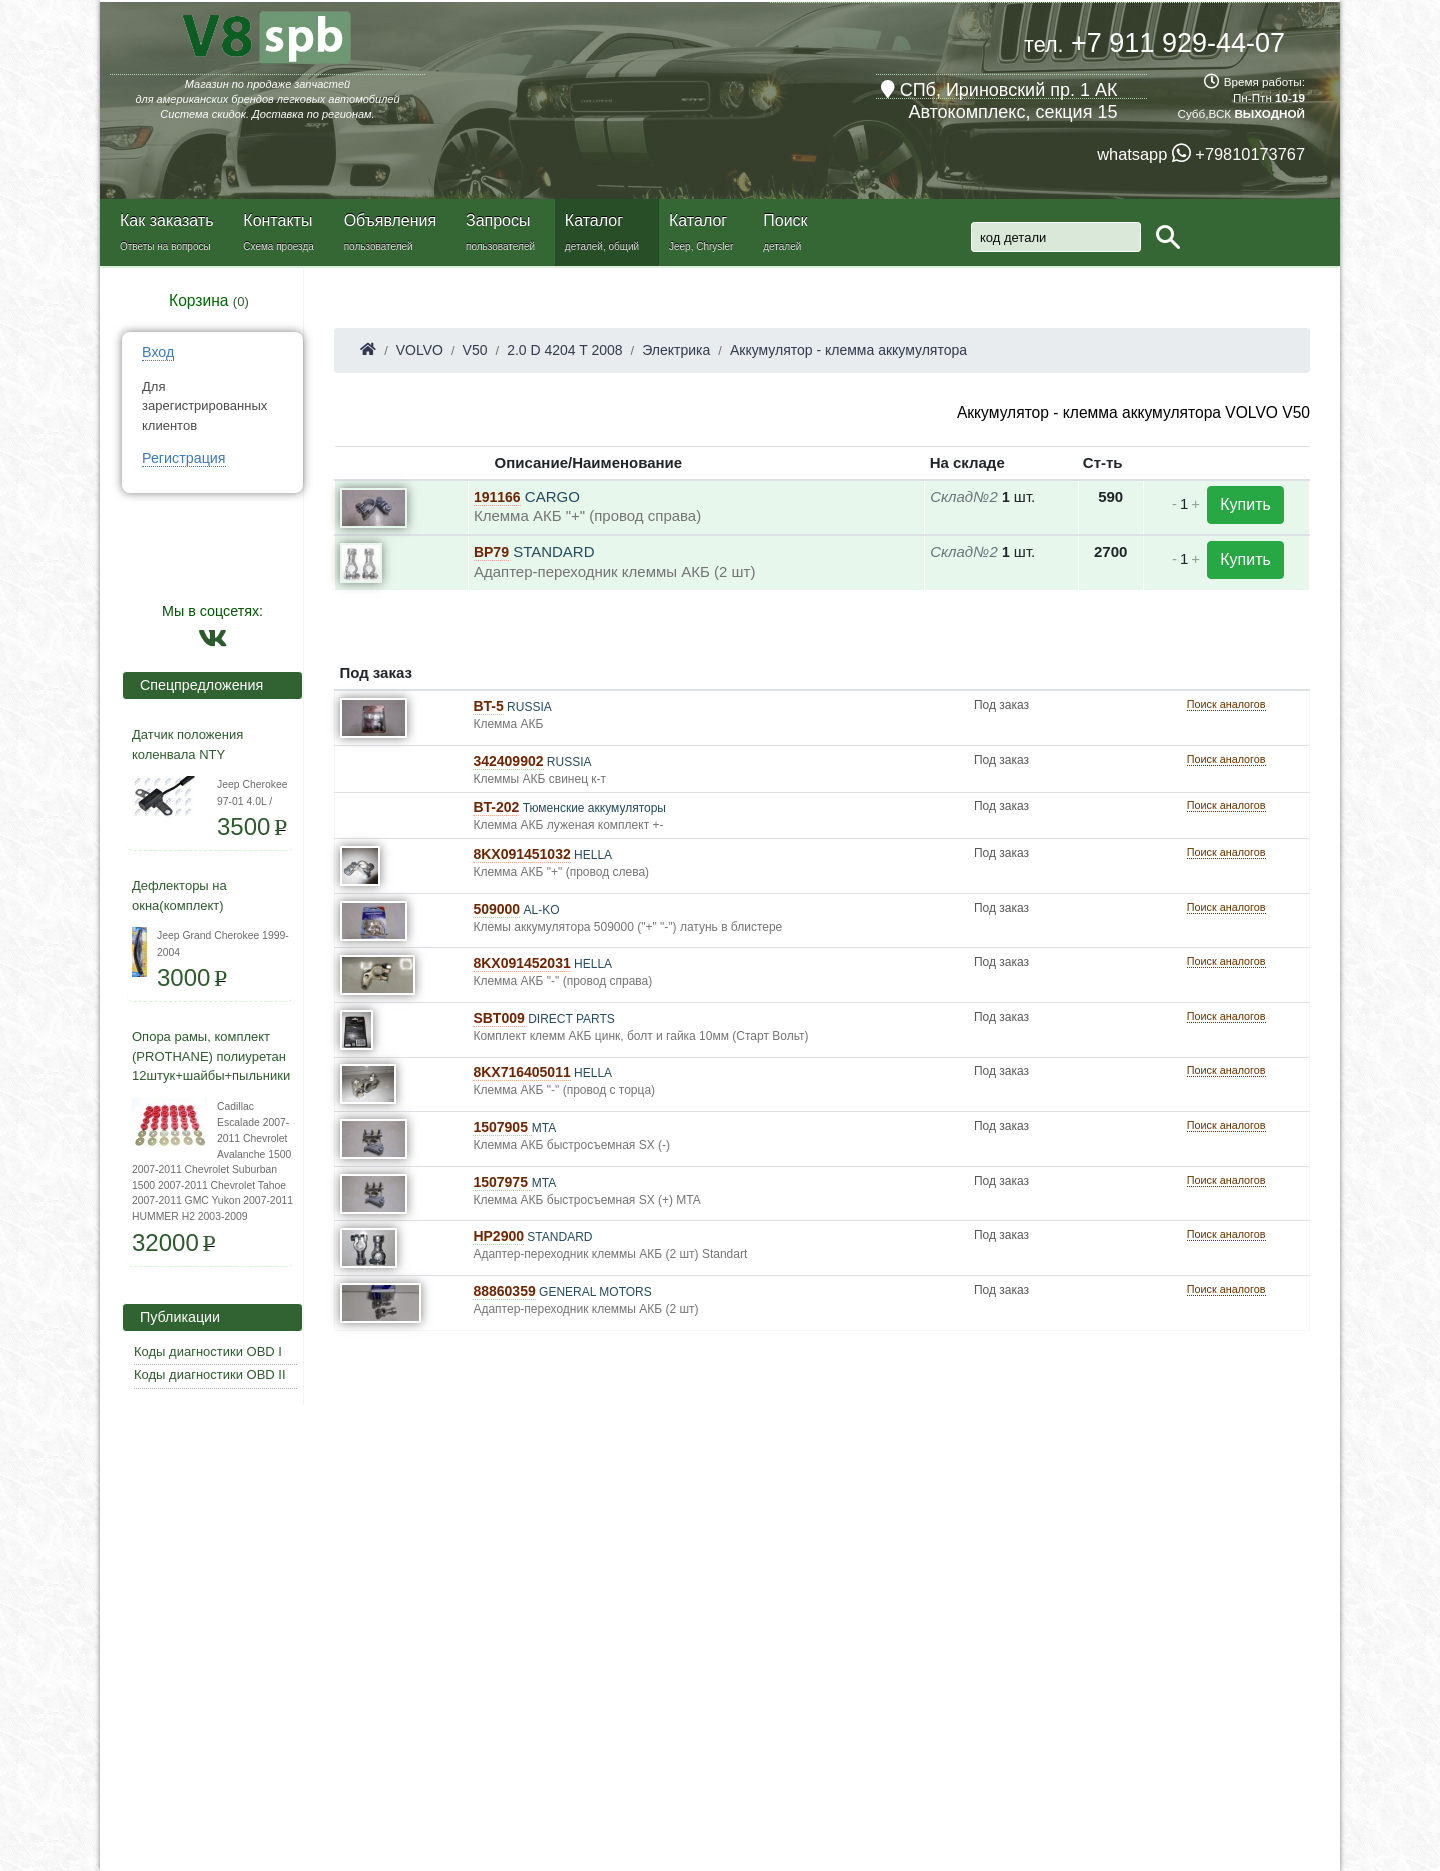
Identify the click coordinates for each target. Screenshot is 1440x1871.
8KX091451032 (521, 854)
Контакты (277, 220)
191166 (497, 497)
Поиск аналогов (1226, 704)
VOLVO (419, 350)
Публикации (174, 1317)
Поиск (785, 220)
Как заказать (167, 220)
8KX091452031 (521, 963)
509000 (496, 909)
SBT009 (498, 1018)
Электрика (676, 350)
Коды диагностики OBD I (208, 1351)
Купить (1245, 504)
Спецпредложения (195, 685)
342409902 (508, 761)
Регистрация (184, 458)
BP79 (491, 552)
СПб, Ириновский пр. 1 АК (999, 90)
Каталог (594, 220)
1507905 (502, 1127)
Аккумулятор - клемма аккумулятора (848, 350)
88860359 (504, 1291)
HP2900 (498, 1236)
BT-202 (496, 807)
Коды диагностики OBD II (210, 1374)
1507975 (502, 1182)
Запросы (498, 220)
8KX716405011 (521, 1072)
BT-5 (488, 706)
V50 (475, 350)
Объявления (390, 220)
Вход (158, 352)
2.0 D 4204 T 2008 (564, 350)
